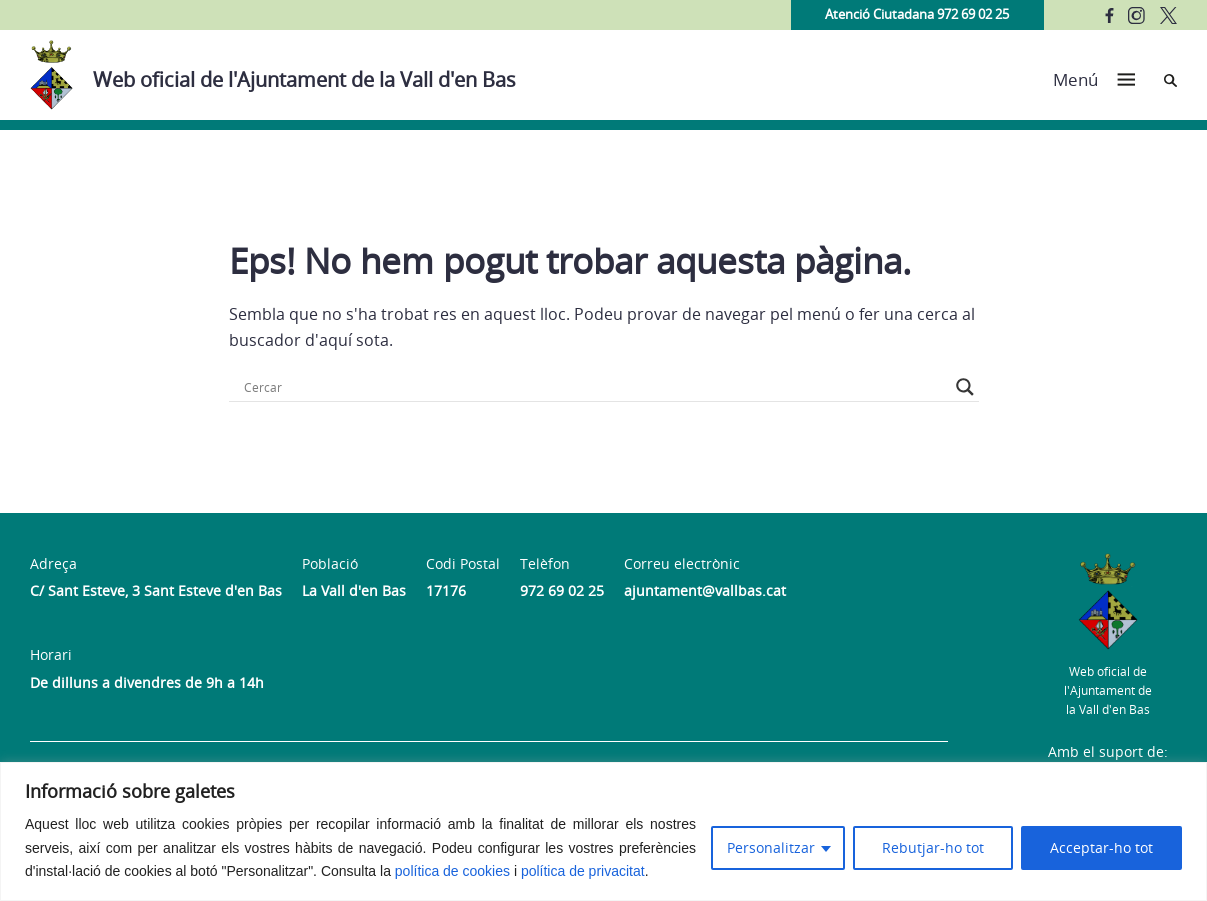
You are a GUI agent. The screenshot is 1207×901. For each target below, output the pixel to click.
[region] (603, 831)
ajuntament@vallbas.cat (705, 590)
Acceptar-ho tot (1101, 847)
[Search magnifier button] (965, 387)
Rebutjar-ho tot (933, 847)
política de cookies (452, 871)
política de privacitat (583, 871)
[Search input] (595, 387)
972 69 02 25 (562, 590)
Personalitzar (771, 847)
